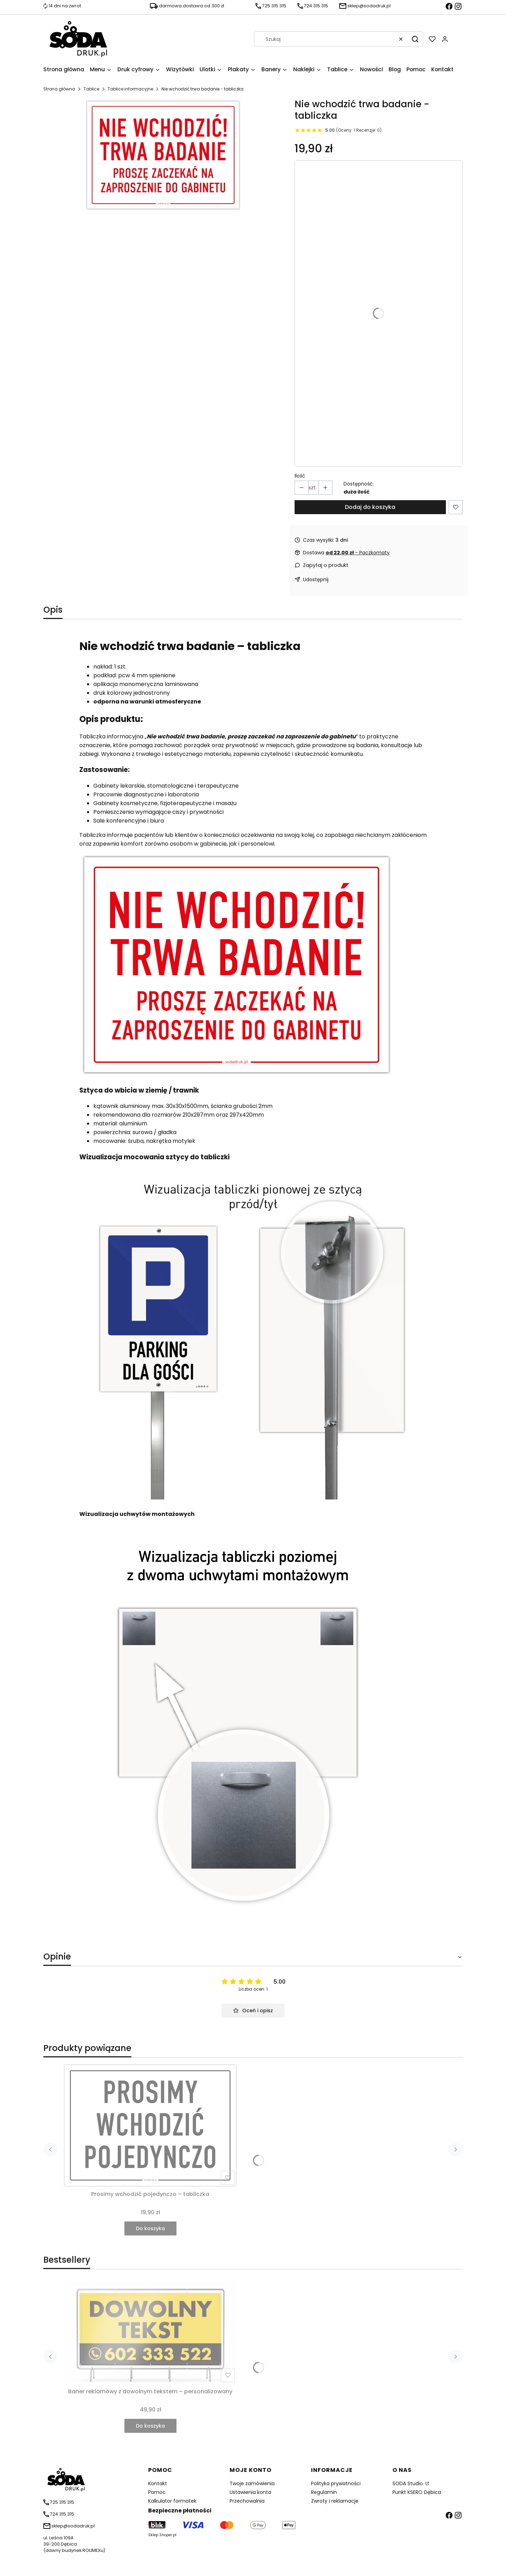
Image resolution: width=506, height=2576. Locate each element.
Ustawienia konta (250, 2492)
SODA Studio (408, 2483)
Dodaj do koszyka (370, 507)
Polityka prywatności (336, 2483)
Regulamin (324, 2492)
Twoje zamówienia (252, 2483)
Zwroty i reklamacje (335, 2500)
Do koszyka (150, 2228)
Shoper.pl (167, 2535)
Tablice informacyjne (130, 89)
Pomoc (157, 2492)
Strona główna (59, 89)
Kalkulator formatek (172, 2500)
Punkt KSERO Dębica (416, 2492)
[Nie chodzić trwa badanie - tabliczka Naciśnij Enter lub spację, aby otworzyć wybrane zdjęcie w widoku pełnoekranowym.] (163, 155)
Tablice (91, 89)
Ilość (300, 475)
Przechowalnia (247, 2500)
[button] (415, 39)
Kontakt (157, 2483)
